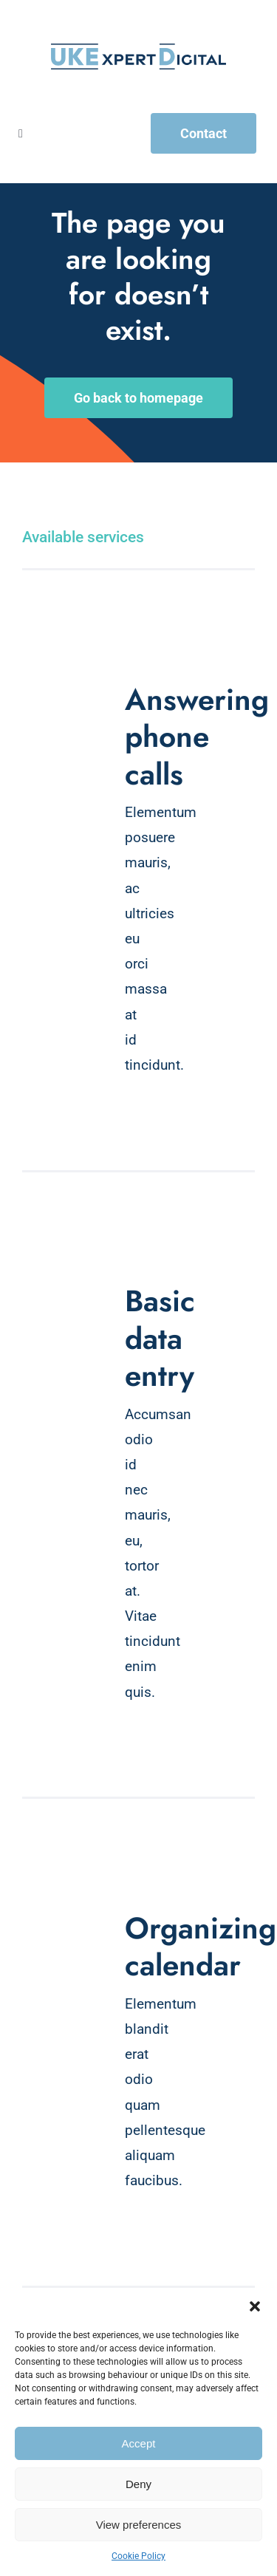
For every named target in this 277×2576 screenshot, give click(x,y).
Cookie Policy (138, 2556)
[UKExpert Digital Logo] (138, 50)
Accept (139, 2443)
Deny (138, 2484)
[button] (254, 2306)
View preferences (139, 2524)
